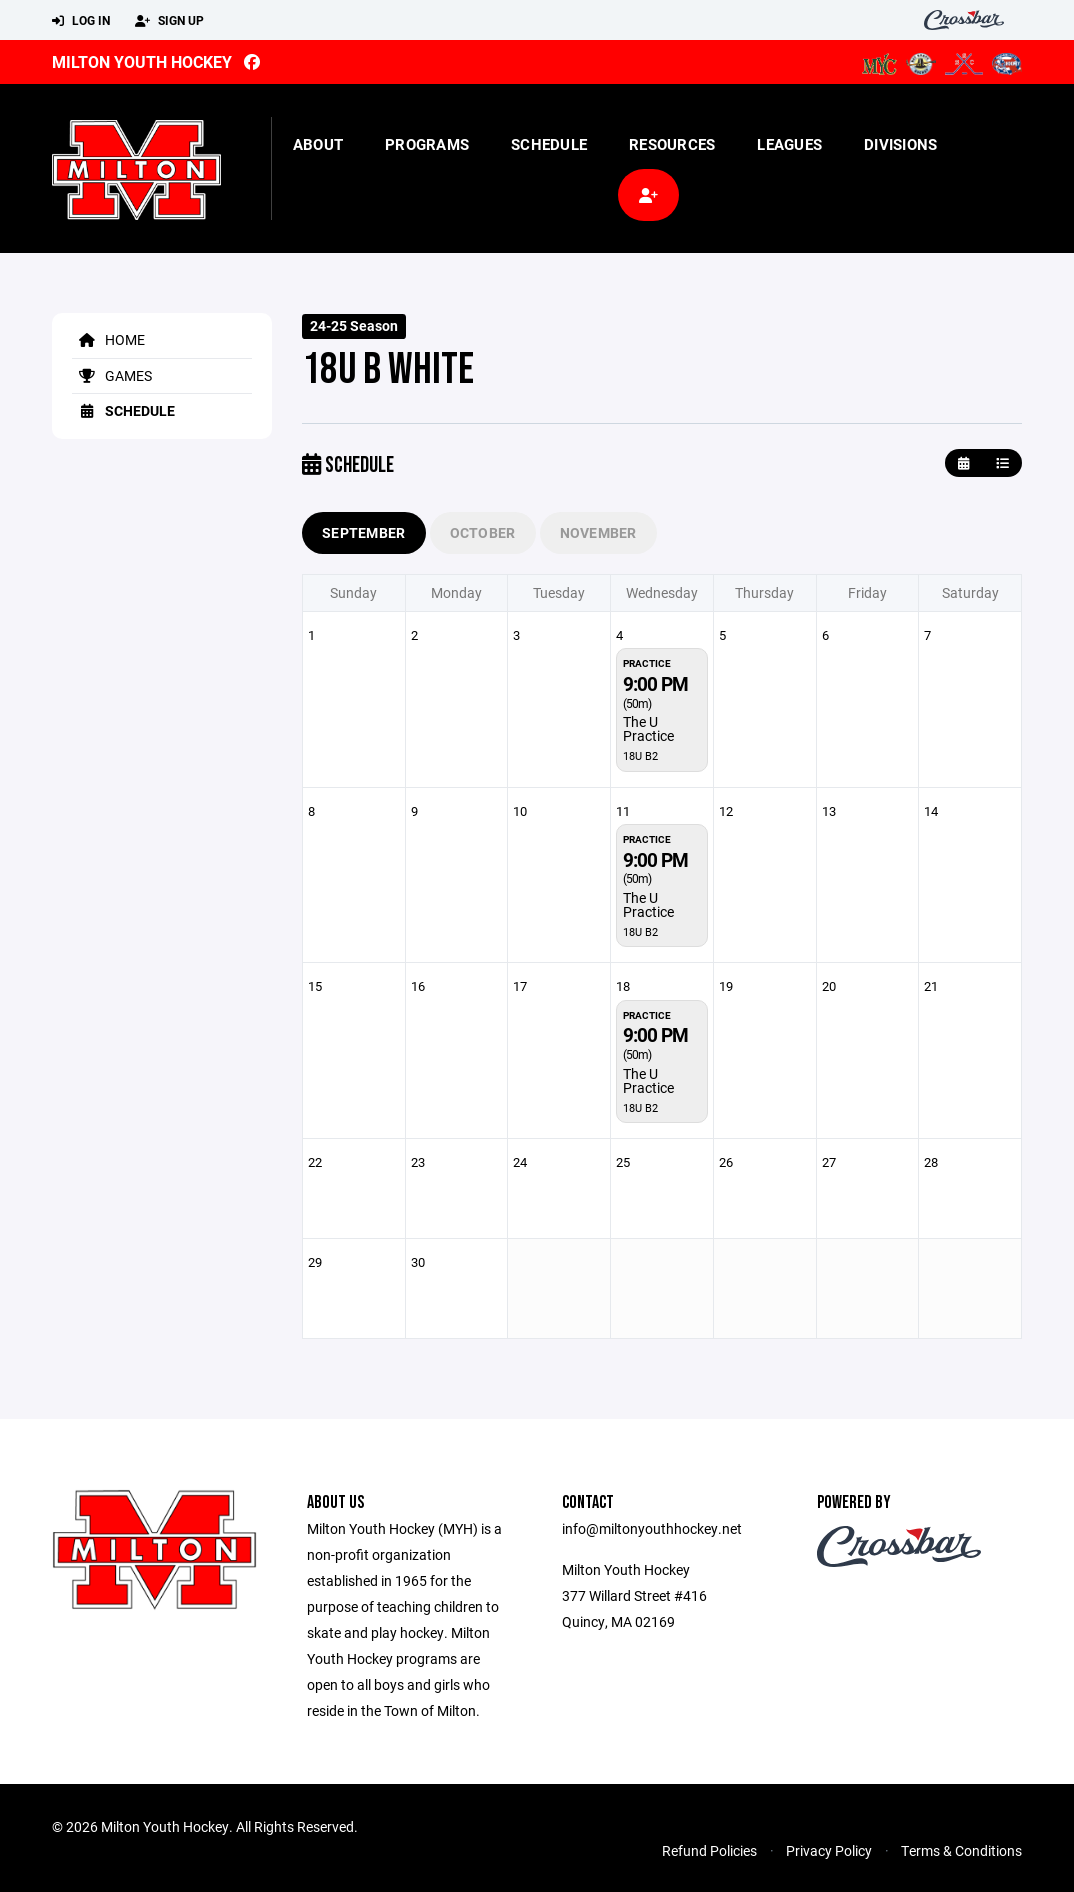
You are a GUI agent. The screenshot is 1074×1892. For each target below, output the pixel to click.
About (318, 144)
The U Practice (648, 728)
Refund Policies (709, 1850)
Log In (81, 21)
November (598, 532)
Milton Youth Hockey (142, 61)
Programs (427, 144)
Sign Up (169, 21)
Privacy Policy (829, 1850)
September (364, 532)
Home (108, 339)
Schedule (549, 144)
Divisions (900, 144)
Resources (672, 144)
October (483, 532)
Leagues (789, 144)
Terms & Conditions (961, 1850)
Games (112, 375)
